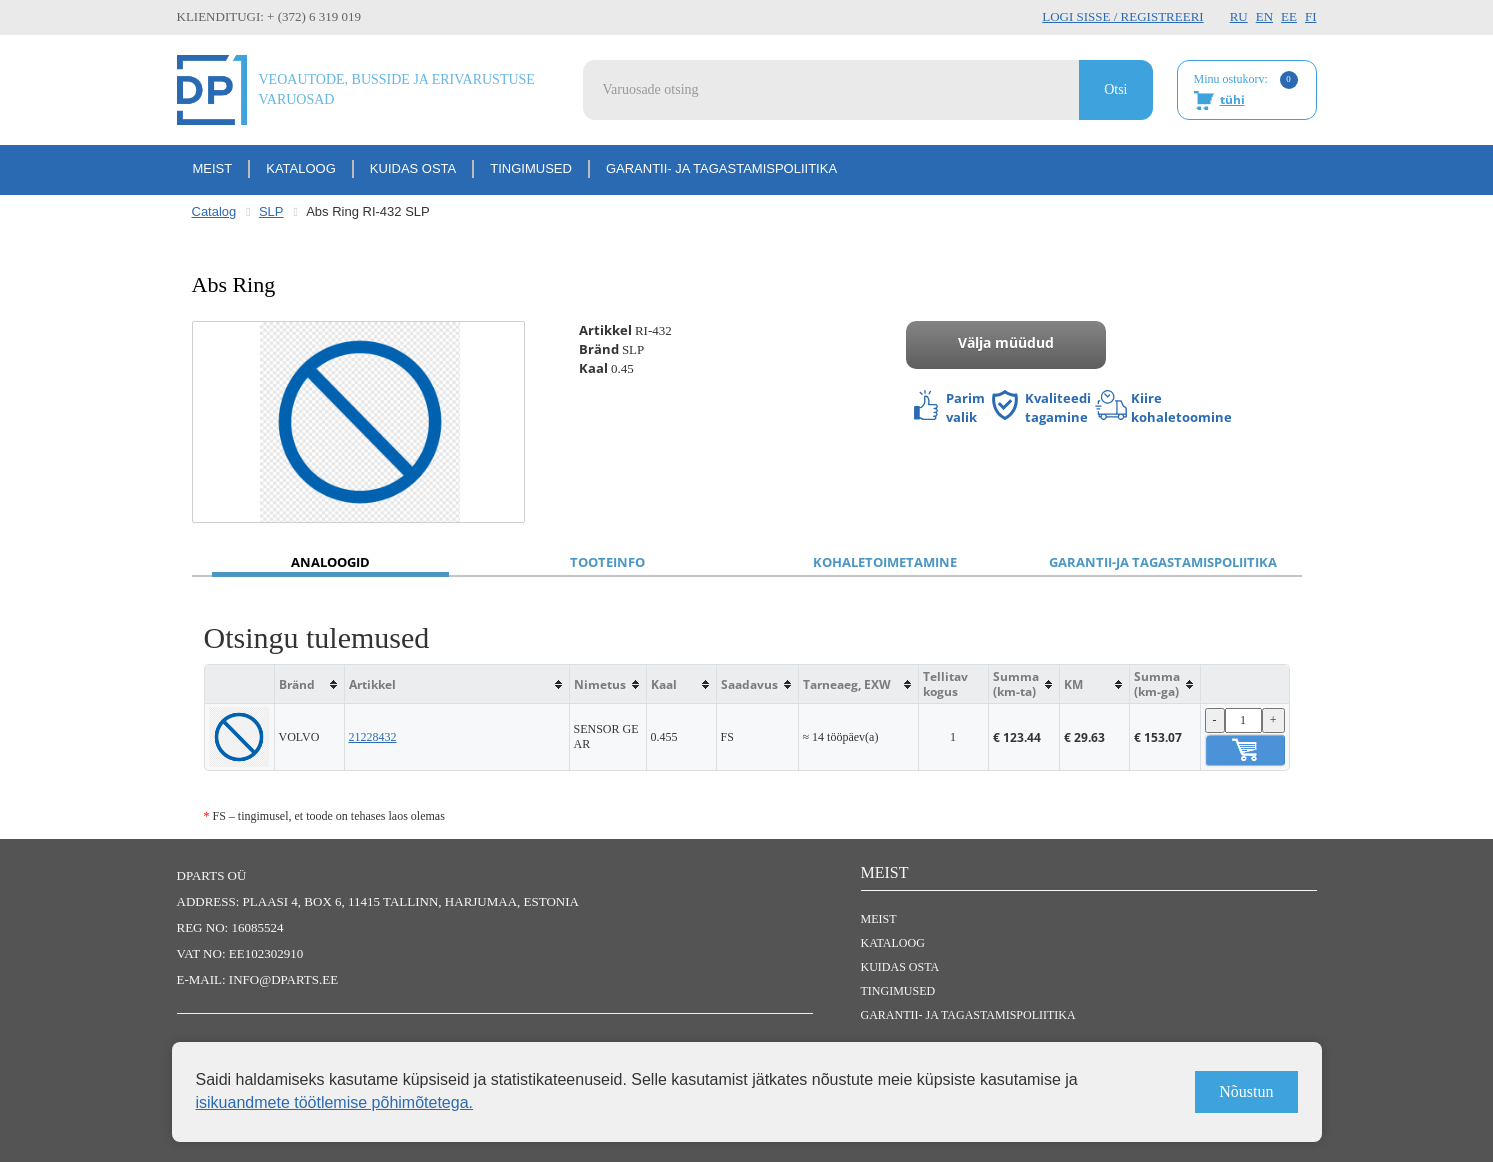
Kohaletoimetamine (885, 562)
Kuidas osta (413, 168)
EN (1264, 16)
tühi (1232, 99)
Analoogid (330, 562)
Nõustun (1246, 1091)
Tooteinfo (607, 562)
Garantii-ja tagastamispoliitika (1163, 562)
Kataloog (301, 168)
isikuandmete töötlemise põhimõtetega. (335, 1102)
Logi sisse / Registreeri (1122, 16)
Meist (213, 168)
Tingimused (531, 168)
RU (1239, 16)
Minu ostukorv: (1246, 91)
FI (1311, 16)
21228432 (373, 737)
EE (1289, 16)
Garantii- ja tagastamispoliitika (721, 168)
